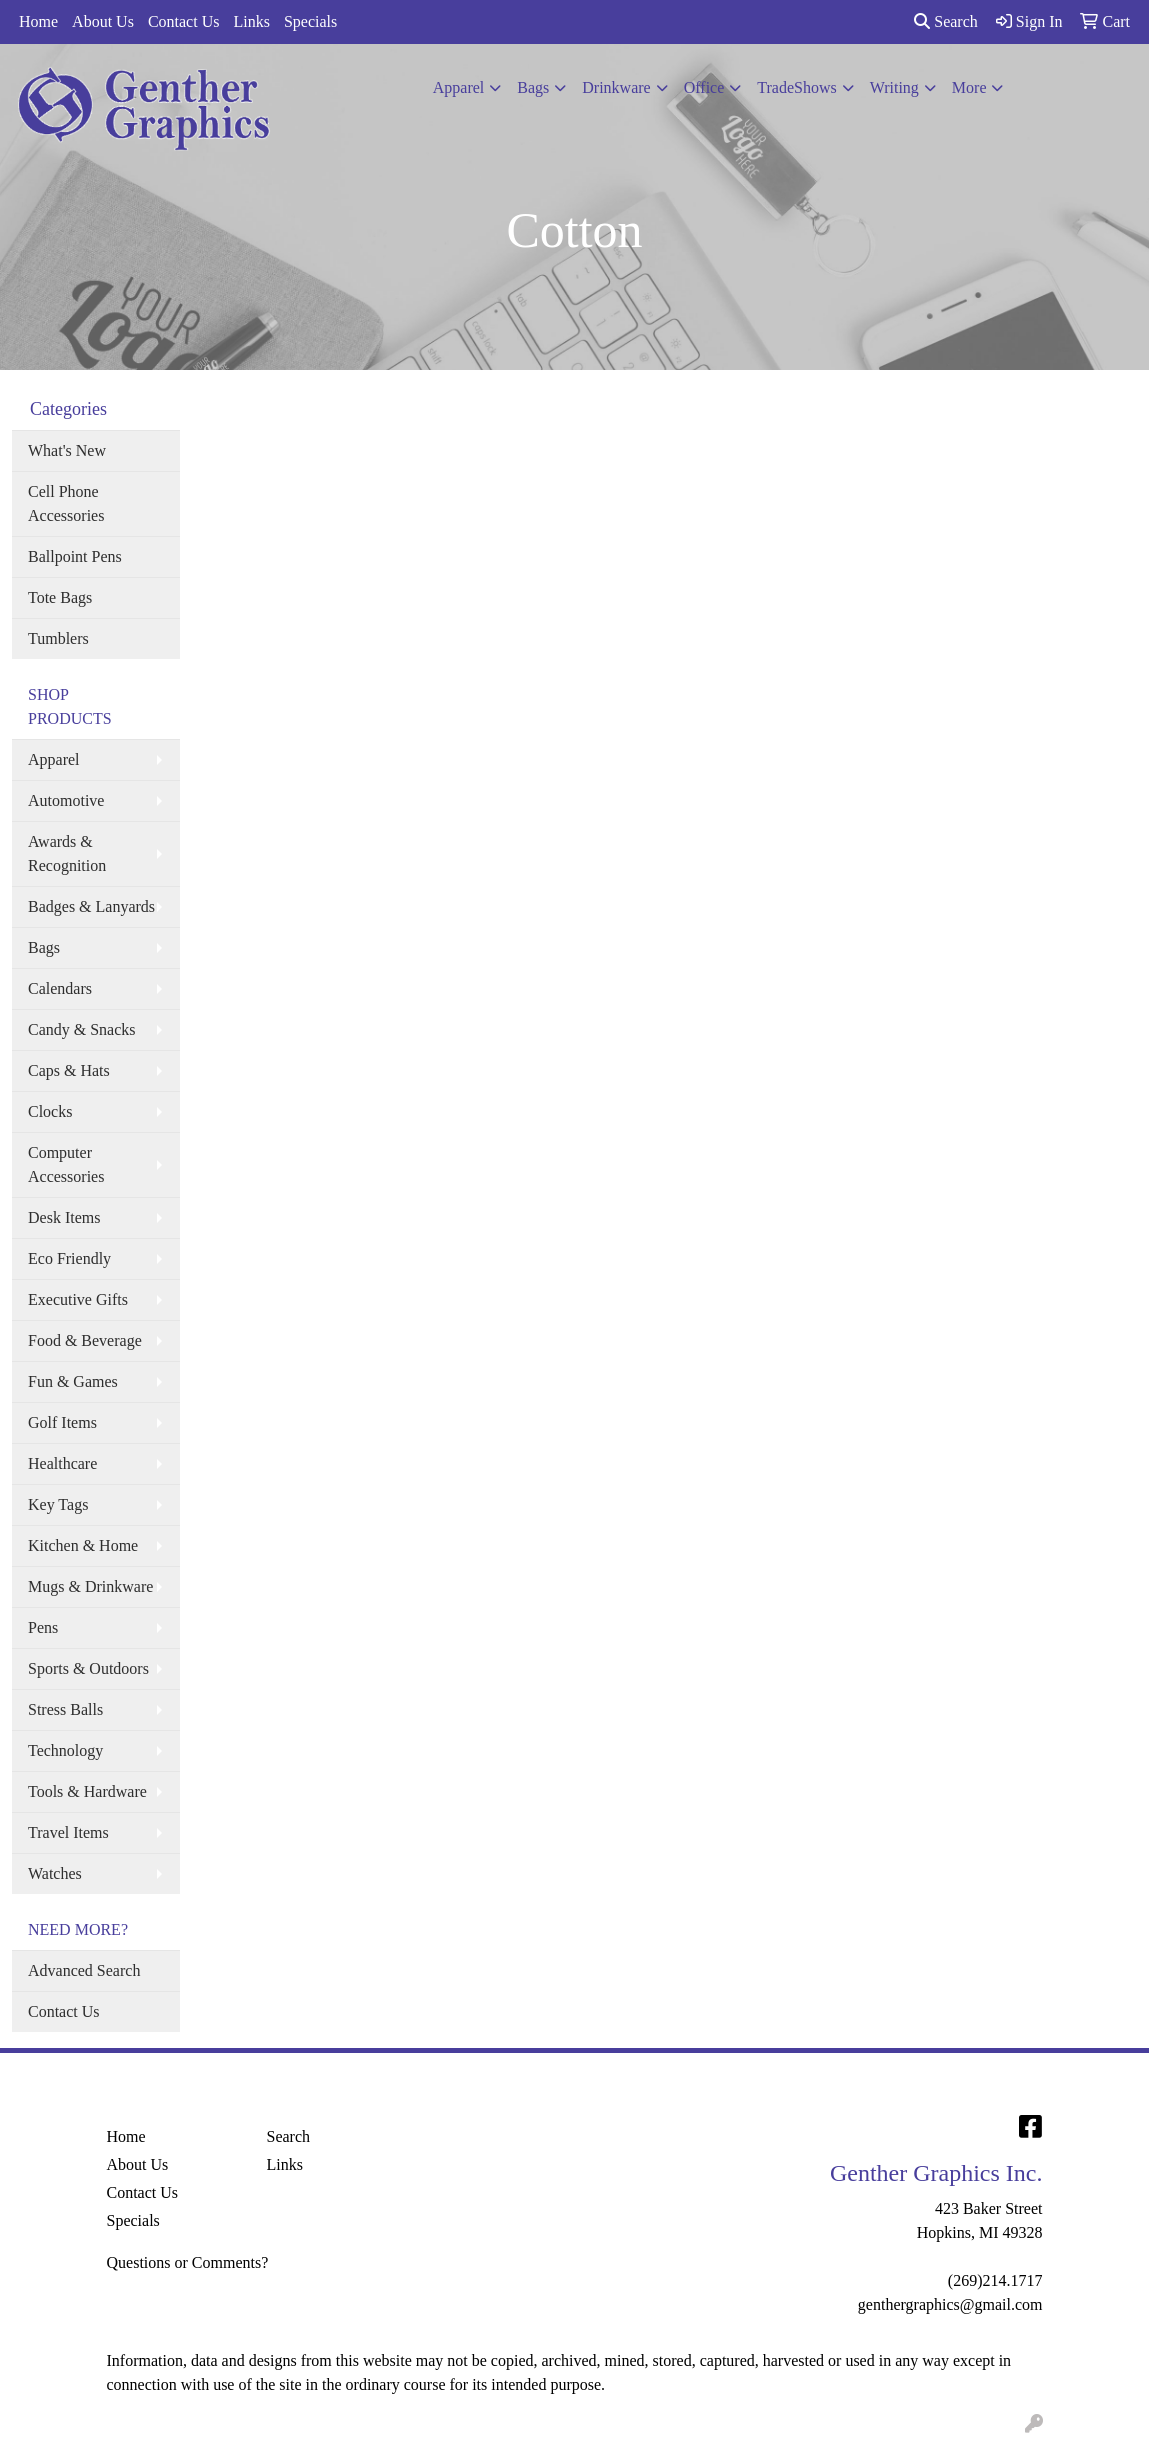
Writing (894, 87)
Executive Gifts (78, 1299)
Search (946, 21)
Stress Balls (65, 1709)
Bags (533, 87)
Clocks (50, 1111)
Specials (310, 21)
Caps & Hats (69, 1070)
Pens (43, 1627)
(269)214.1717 (995, 2280)
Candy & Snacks (82, 1029)
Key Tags (58, 1504)
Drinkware (616, 87)
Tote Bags (60, 597)
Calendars (60, 988)
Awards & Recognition (67, 853)
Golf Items (62, 1422)
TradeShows (796, 87)
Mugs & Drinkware (90, 1586)
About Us (103, 21)
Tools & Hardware (87, 1791)
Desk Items (64, 1217)
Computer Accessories (66, 1164)
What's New (67, 450)
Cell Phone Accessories (66, 503)
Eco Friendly (69, 1258)
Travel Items (68, 1832)
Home (38, 21)
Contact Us (184, 21)
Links (251, 21)
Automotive (66, 800)
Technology (65, 1750)
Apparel (459, 87)
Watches (55, 1873)
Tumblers (58, 638)
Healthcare (62, 1463)
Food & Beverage (85, 1340)
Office (704, 87)
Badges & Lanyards (91, 906)
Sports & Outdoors (88, 1668)
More (969, 87)
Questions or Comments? (188, 2262)
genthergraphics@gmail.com (950, 2304)
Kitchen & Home (83, 1545)
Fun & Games (73, 1381)
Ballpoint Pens (75, 556)
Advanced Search (84, 1970)
